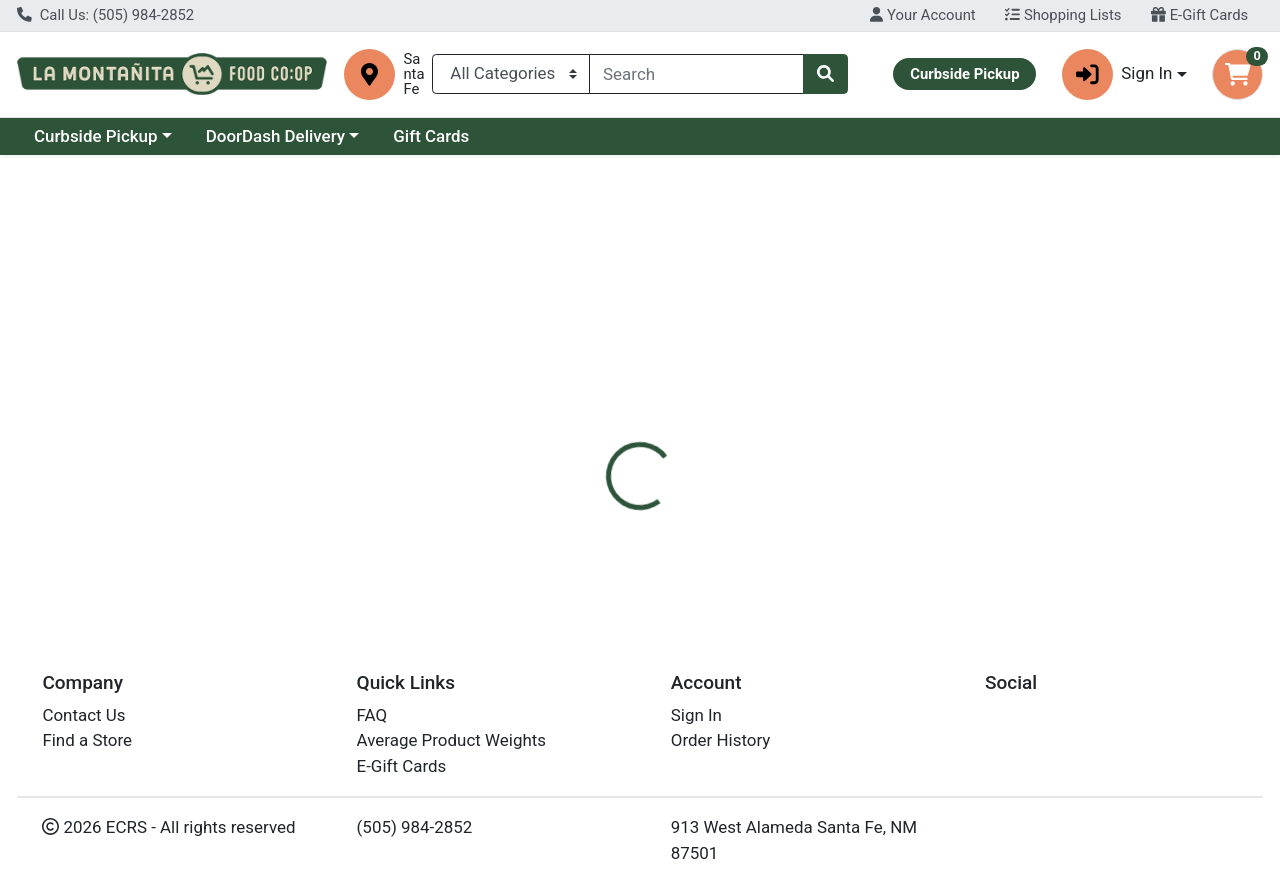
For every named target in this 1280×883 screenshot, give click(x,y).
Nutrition (677, 426)
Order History (721, 741)
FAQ (372, 715)
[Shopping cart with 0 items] (1237, 74)
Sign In (696, 715)
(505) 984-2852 (415, 827)
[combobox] (696, 74)
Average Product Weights (451, 741)
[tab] (589, 426)
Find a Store (87, 741)
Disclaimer (778, 426)
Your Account (922, 15)
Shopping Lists (1063, 15)
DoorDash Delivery (275, 136)
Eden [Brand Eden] (764, 506)
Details (589, 426)
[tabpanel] (906, 526)
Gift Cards (431, 136)
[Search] (696, 74)
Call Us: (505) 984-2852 (105, 15)
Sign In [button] (1117, 74)
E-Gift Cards (1199, 15)
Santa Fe (413, 74)
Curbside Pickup (96, 136)
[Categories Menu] (511, 74)
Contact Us (83, 715)
